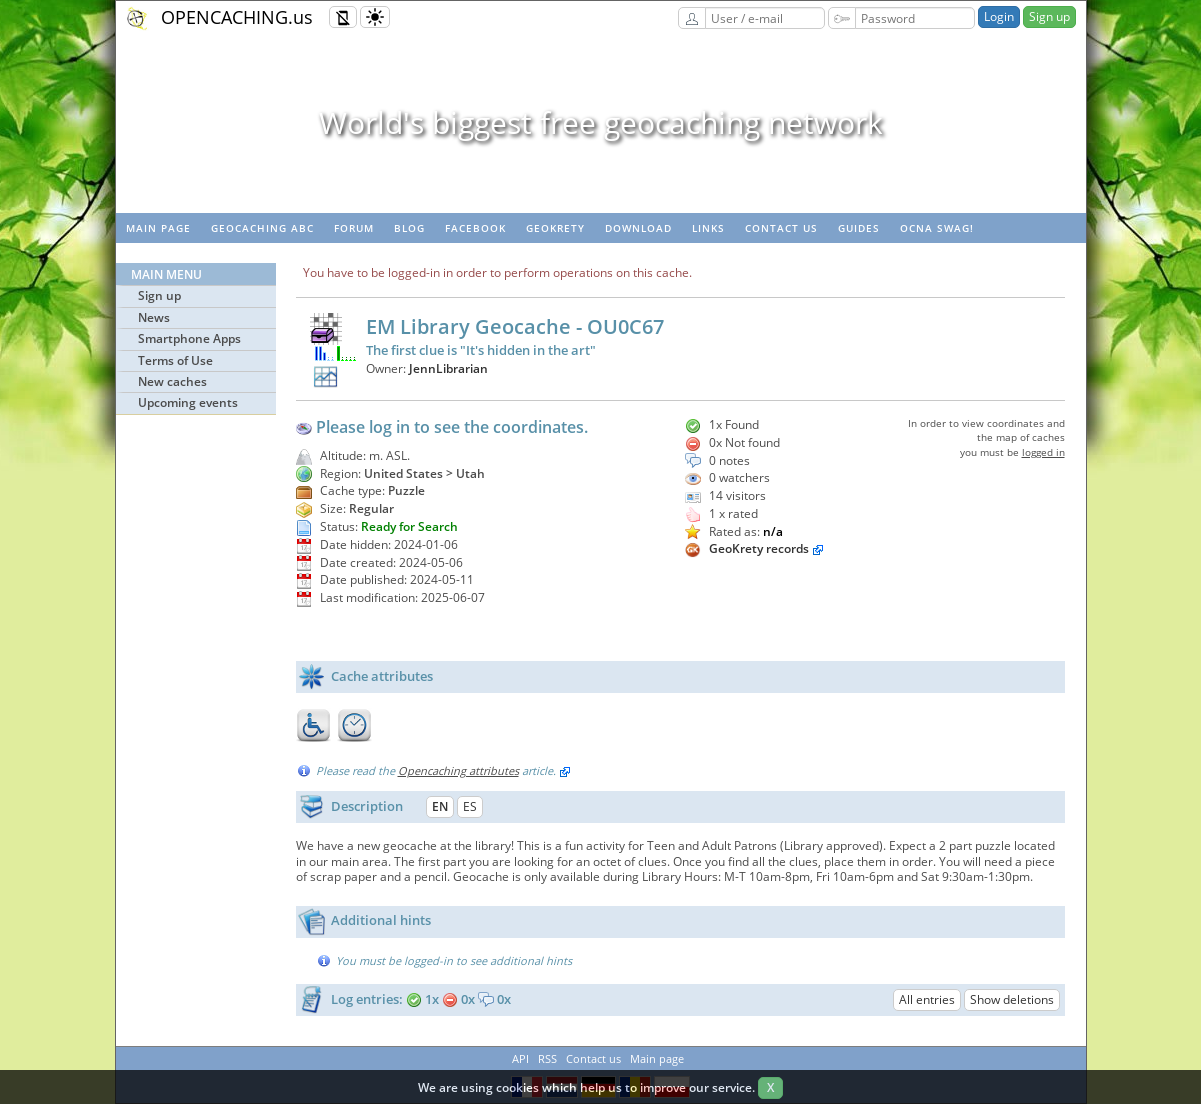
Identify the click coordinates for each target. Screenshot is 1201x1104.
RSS (547, 1058)
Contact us (781, 228)
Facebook (475, 228)
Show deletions (1012, 999)
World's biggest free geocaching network (601, 122)
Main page (158, 228)
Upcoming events (188, 402)
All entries (927, 999)
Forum (354, 228)
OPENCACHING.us (237, 17)
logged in (1043, 452)
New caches (172, 381)
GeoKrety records (759, 548)
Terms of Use (175, 360)
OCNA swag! (937, 228)
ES (470, 806)
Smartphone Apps (189, 338)
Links (708, 228)
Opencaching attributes (458, 770)
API (520, 1058)
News (154, 317)
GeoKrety (555, 228)
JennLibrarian (448, 368)
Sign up (1049, 16)
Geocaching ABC (262, 228)
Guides (859, 228)
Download (638, 228)
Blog (409, 228)
